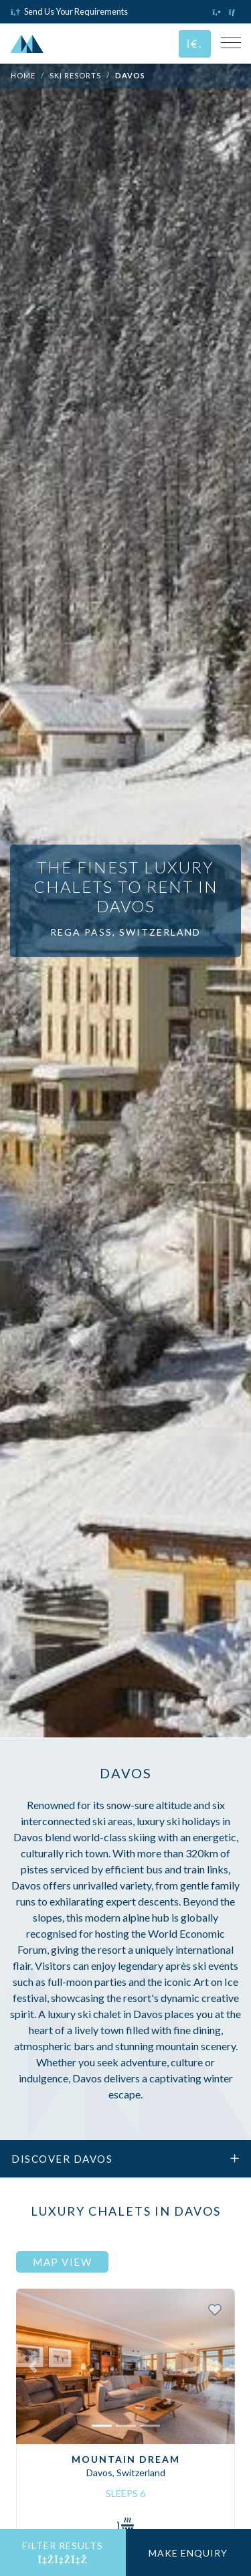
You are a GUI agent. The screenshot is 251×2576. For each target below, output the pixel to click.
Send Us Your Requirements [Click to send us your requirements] (69, 11)
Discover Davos (125, 2159)
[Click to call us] (218, 11)
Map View (62, 2262)
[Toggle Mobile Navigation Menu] (231, 43)
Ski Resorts (75, 75)
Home (23, 75)
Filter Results (62, 2552)
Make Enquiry (188, 2553)
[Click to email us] (234, 11)
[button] (32, 2366)
